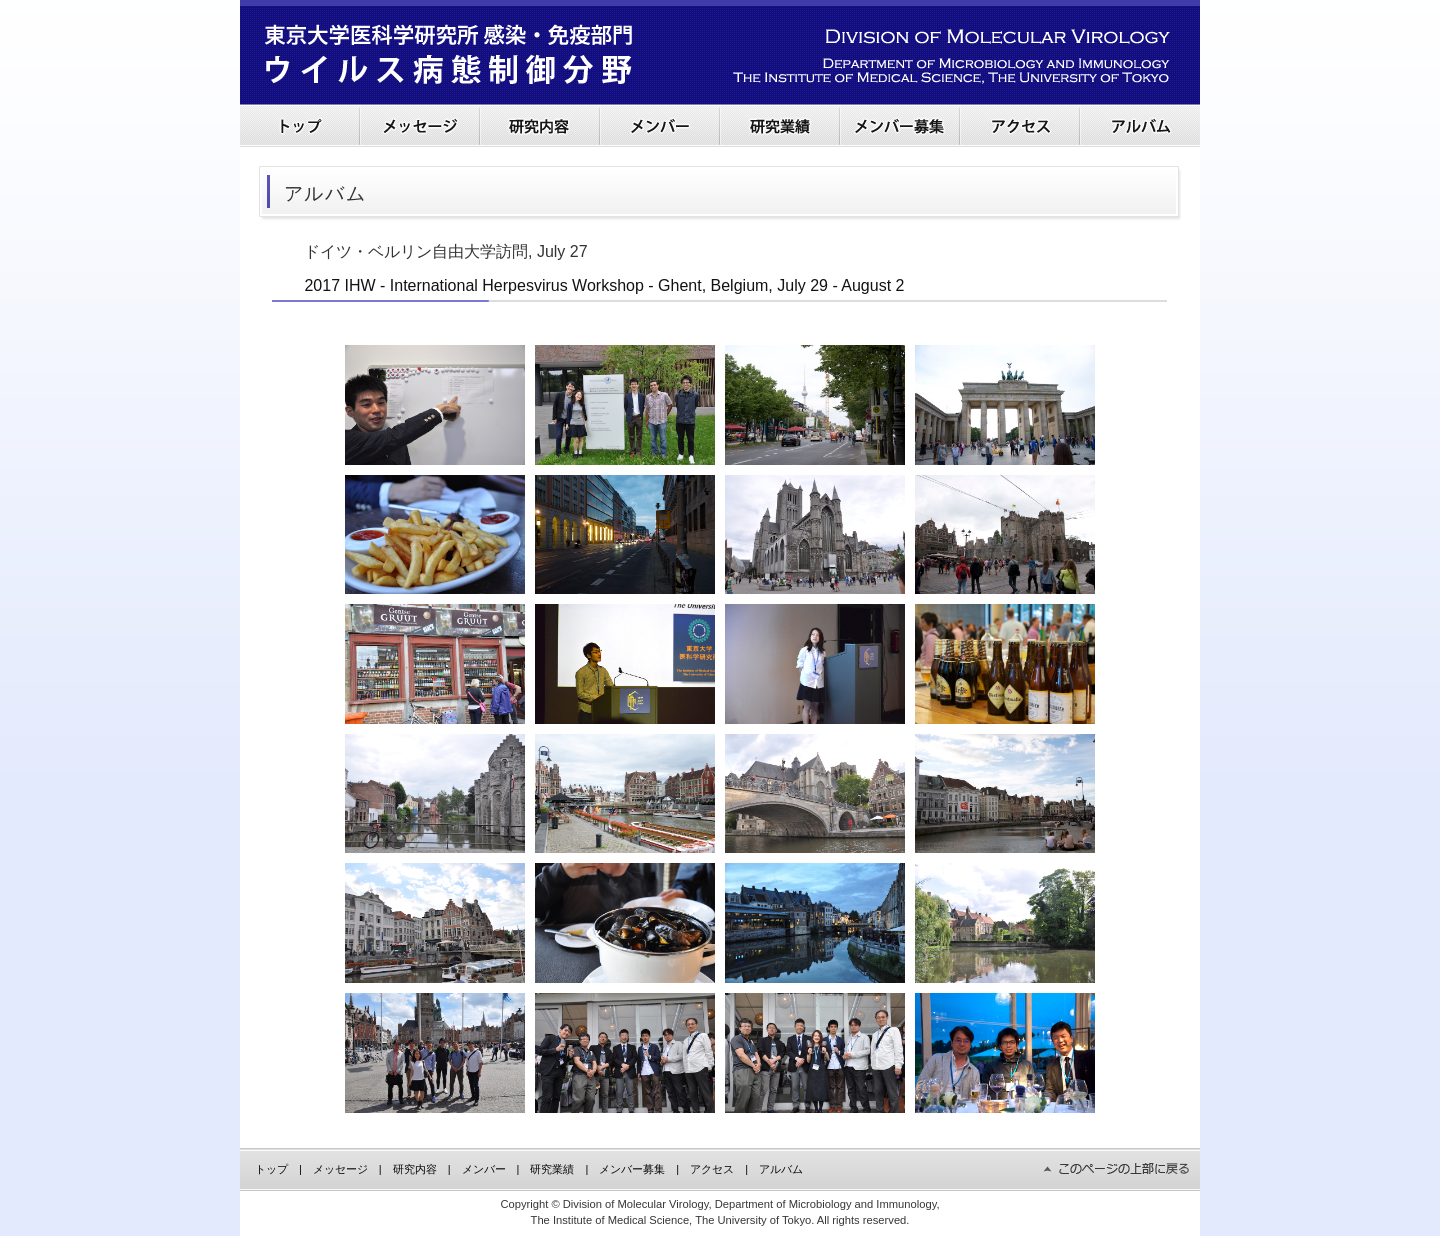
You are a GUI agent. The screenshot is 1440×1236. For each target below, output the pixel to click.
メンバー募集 (632, 1169)
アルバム (781, 1169)
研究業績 (552, 1169)
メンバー (484, 1169)
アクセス (712, 1169)
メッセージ (340, 1169)
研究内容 (415, 1169)
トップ (271, 1169)
